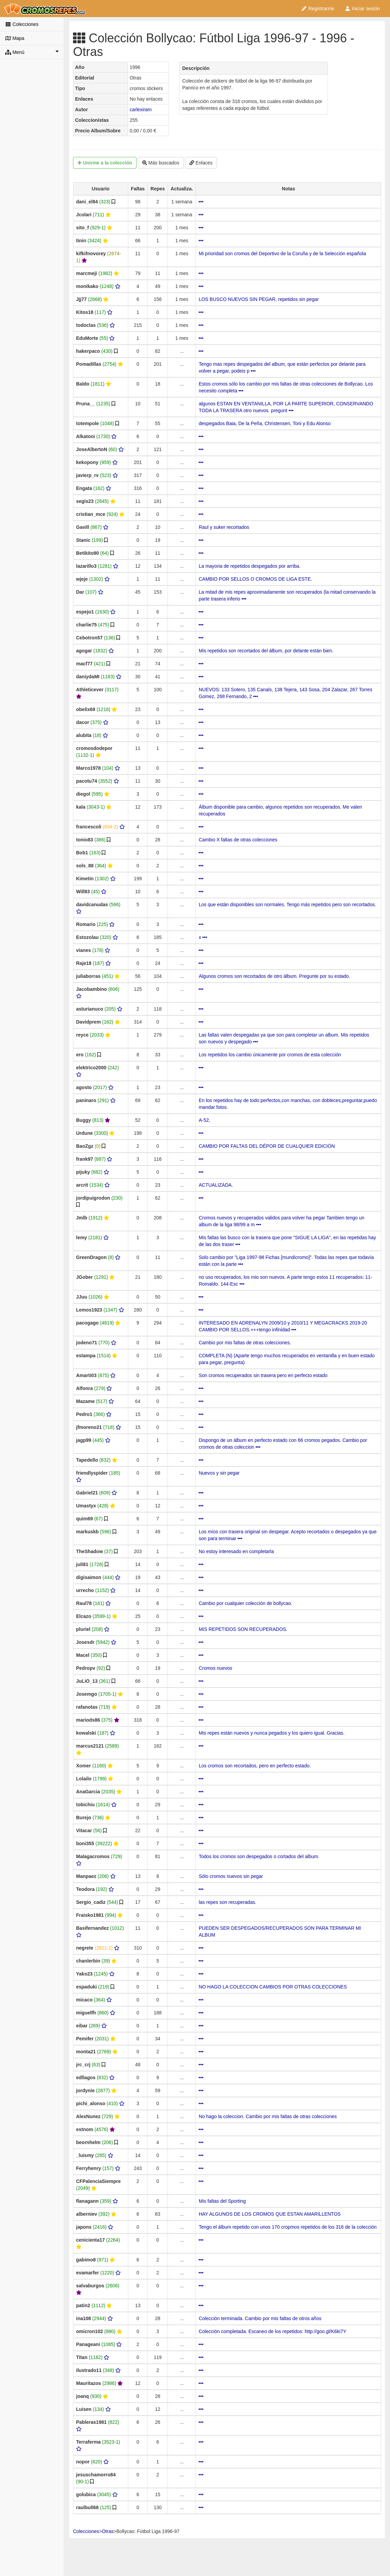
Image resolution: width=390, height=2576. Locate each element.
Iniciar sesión (362, 8)
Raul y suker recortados (224, 527)
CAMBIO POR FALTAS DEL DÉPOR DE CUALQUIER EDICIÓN (267, 1146)
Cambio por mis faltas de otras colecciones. (245, 1342)
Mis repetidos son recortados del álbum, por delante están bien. (266, 650)
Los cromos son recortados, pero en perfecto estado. (254, 1765)
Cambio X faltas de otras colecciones (238, 839)
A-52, (204, 1120)
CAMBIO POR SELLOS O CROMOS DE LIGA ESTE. (255, 579)
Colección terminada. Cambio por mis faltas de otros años (260, 2318)
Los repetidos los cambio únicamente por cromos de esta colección (270, 1054)
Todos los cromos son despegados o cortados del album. (259, 1856)
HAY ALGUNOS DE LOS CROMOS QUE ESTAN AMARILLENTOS (270, 2214)
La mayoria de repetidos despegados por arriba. (249, 566)
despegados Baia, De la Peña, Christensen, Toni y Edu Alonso (265, 423)
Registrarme (317, 8)
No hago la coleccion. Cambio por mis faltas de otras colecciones (268, 2116)
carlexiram (141, 109)
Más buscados (160, 162)
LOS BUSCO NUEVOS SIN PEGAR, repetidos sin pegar (259, 299)
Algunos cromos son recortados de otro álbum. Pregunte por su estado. (274, 976)
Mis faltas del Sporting (222, 2201)
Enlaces (201, 162)
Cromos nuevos (215, 1668)
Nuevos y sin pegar (219, 1473)
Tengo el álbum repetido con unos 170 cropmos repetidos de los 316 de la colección (287, 2227)
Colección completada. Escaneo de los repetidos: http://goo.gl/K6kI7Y (272, 2331)
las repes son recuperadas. (227, 1902)
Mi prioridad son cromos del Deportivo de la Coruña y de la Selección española (282, 253)
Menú (32, 52)
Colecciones (22, 24)
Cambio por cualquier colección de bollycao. (245, 1603)
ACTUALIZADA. (216, 1185)
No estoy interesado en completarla (236, 1551)
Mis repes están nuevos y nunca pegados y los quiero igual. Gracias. (271, 1733)
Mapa (14, 38)
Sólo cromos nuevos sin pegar (231, 1876)
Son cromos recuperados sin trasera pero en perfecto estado (263, 1375)
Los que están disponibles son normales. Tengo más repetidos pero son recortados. (287, 904)
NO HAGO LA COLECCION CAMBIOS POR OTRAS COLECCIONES (273, 1986)
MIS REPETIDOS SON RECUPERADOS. (243, 1629)
